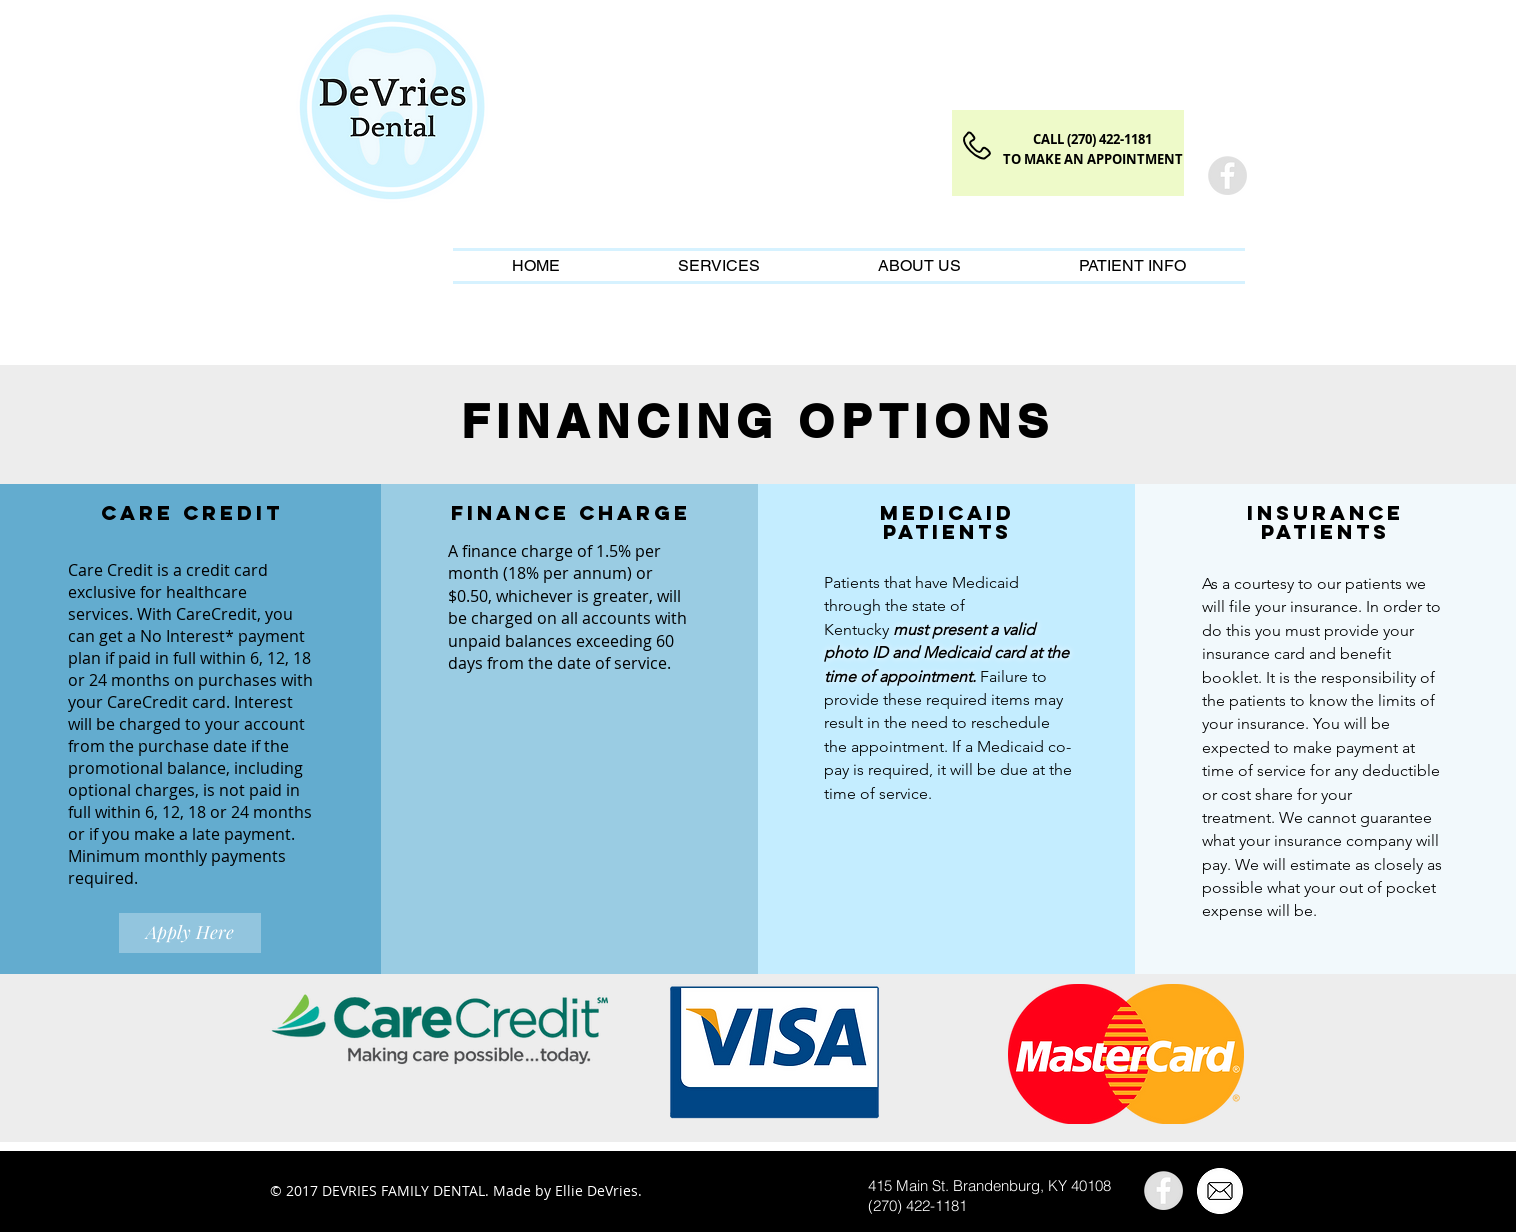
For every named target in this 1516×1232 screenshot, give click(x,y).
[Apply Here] (190, 933)
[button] (719, 266)
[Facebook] (1227, 175)
